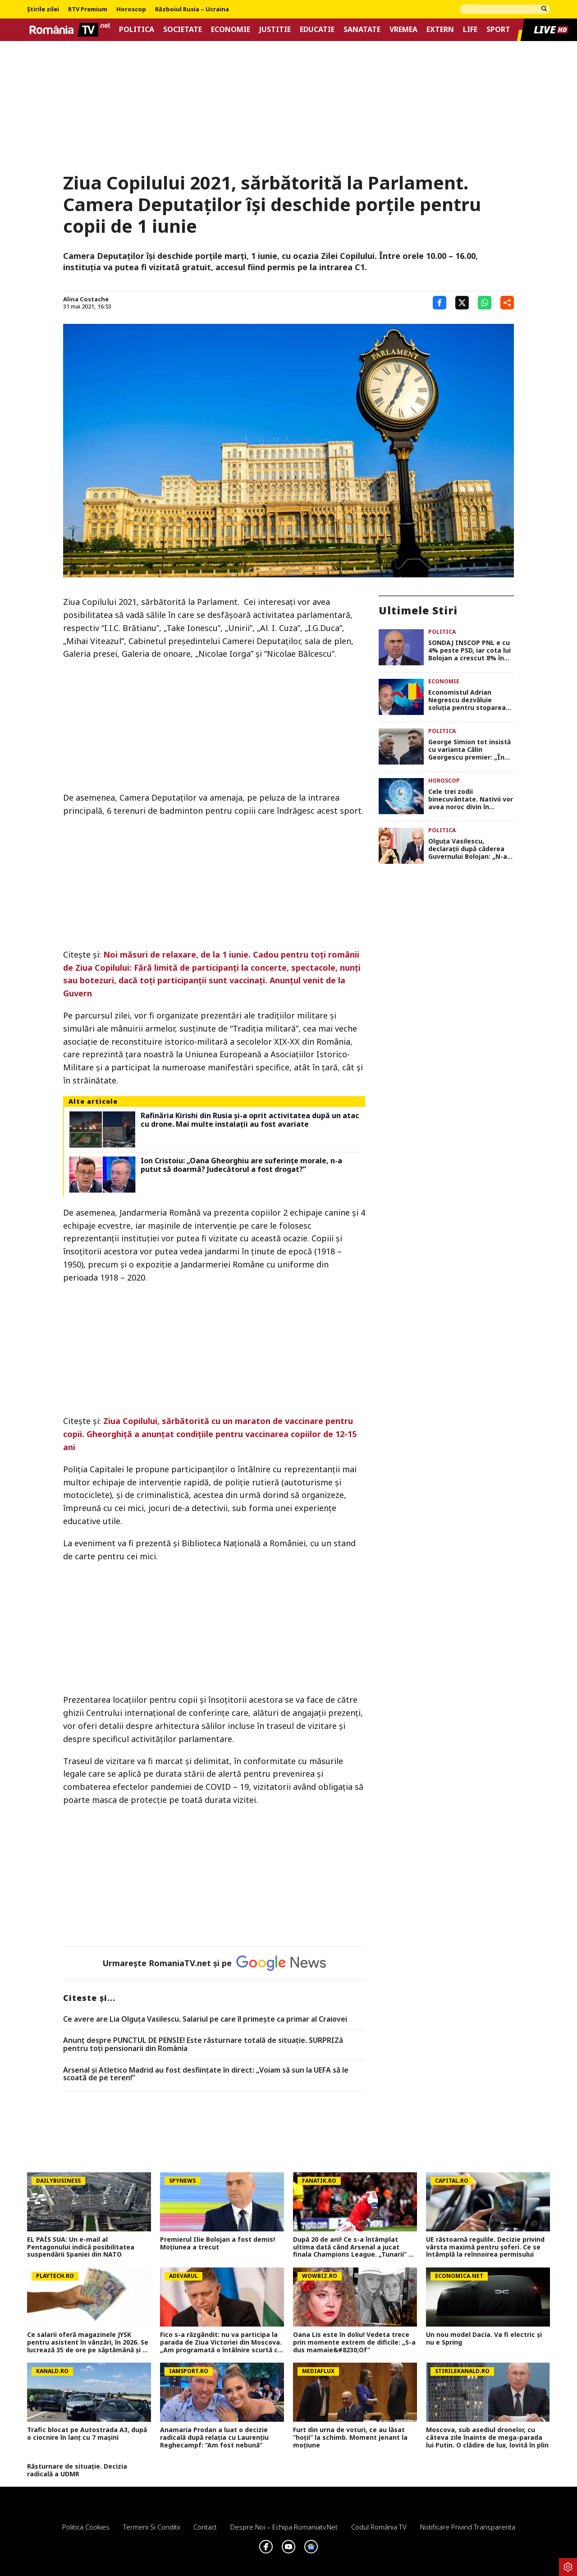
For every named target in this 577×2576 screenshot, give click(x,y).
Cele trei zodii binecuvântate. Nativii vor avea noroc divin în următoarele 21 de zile (470, 799)
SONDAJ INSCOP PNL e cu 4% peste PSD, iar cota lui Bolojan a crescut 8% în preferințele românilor (469, 650)
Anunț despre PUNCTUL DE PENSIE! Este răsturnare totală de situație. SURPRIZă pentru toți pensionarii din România (203, 2044)
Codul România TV (379, 2527)
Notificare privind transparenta (467, 2527)
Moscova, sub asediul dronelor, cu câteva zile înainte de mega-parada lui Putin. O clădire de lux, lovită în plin (487, 2437)
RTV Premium (87, 9)
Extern (440, 29)
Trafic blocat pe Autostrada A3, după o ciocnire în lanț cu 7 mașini (87, 2434)
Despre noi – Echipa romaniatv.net (284, 2527)
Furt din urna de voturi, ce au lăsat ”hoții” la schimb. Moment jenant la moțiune (350, 2437)
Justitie (275, 29)
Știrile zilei (43, 9)
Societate (182, 29)
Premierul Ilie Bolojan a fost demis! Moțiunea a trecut (217, 2243)
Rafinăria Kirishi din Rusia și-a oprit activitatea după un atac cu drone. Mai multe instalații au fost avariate (250, 1120)
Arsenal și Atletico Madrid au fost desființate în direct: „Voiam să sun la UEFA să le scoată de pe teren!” (205, 2074)
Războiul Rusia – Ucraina (192, 9)
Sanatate (361, 29)
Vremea (403, 29)
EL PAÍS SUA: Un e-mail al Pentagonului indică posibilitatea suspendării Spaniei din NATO (80, 2247)
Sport (498, 29)
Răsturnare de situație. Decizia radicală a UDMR (77, 2470)
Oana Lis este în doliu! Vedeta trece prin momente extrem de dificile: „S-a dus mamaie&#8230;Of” (354, 2342)
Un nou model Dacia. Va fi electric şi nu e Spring (484, 2338)
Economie (230, 29)
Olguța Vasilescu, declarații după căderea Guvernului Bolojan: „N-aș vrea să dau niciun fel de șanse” (469, 849)
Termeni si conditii (151, 2527)
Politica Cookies (86, 2527)
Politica (136, 29)
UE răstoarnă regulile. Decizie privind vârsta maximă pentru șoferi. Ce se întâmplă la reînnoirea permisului (485, 2247)
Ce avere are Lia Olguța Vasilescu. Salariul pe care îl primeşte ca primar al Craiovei (205, 2019)
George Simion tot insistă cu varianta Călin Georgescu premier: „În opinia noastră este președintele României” (469, 749)
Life (470, 29)
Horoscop (131, 9)
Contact (205, 2527)
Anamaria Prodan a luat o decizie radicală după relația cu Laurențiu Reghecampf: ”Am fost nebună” (214, 2437)
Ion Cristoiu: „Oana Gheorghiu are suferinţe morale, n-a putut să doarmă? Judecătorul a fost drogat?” (241, 1165)
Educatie (317, 29)
